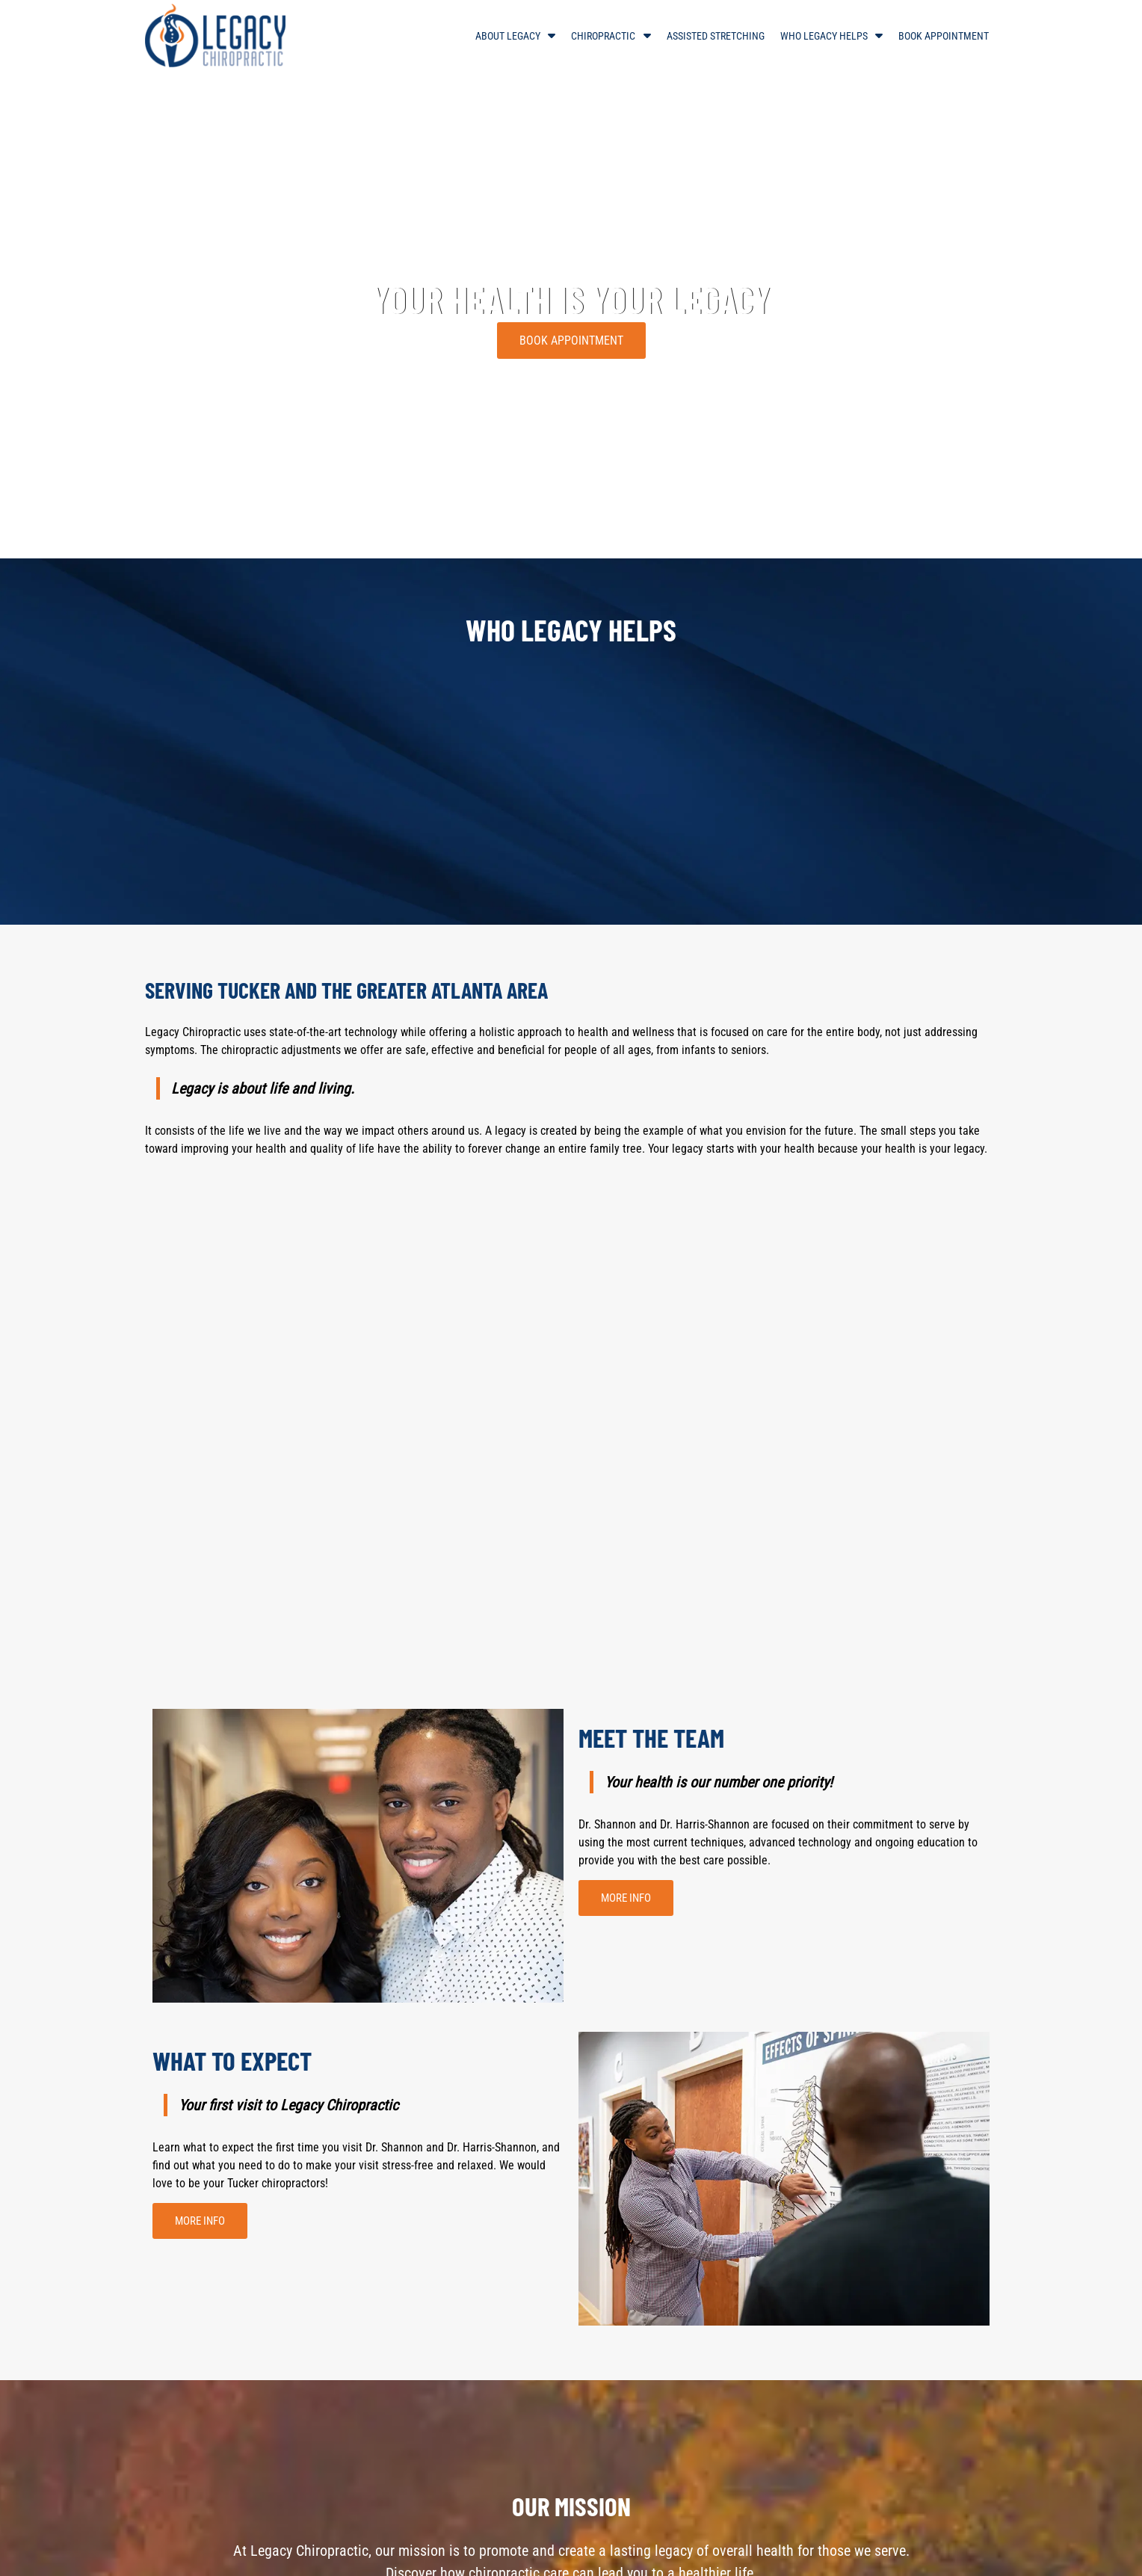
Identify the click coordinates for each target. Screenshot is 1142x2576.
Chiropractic (603, 36)
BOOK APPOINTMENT (571, 340)
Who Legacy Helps (824, 36)
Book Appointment (943, 36)
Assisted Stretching (716, 36)
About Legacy (507, 36)
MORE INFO (626, 1898)
